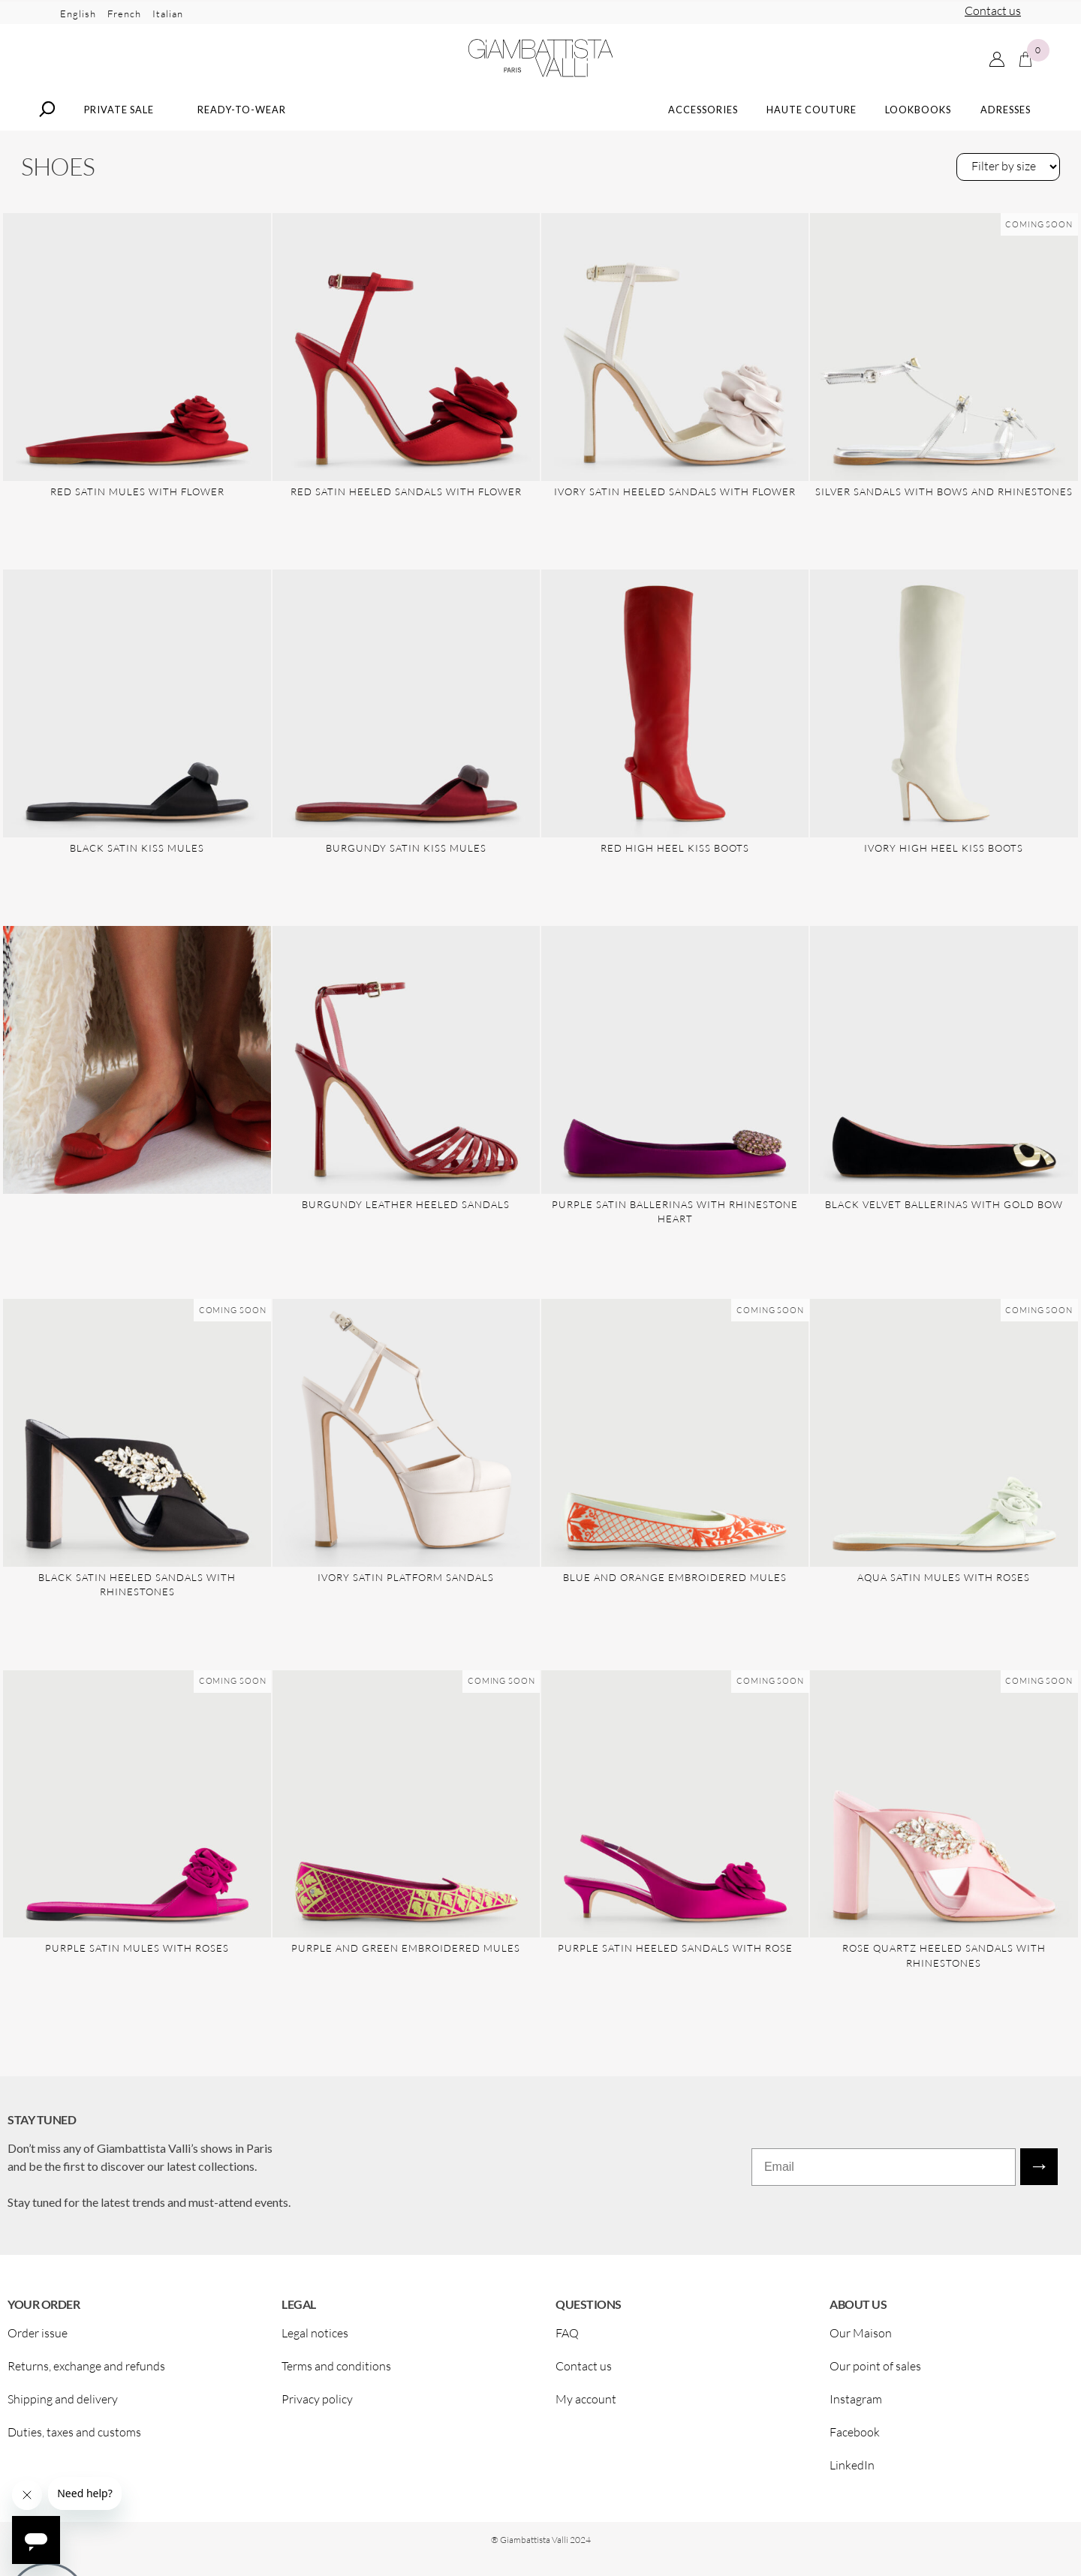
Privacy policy (317, 2404)
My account (586, 2404)
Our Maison (861, 2338)
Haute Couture (811, 115)
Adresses (1005, 115)
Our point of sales (875, 2371)
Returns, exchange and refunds (86, 2371)
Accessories (703, 115)
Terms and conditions (336, 2371)
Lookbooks (918, 115)
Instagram (856, 2404)
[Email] (883, 2173)
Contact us (993, 10)
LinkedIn (852, 2470)
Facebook (855, 2437)
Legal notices (315, 2338)
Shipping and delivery (63, 2404)
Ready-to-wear (241, 115)
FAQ (567, 2338)
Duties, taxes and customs (74, 2437)
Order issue (38, 2338)
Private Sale (119, 115)
